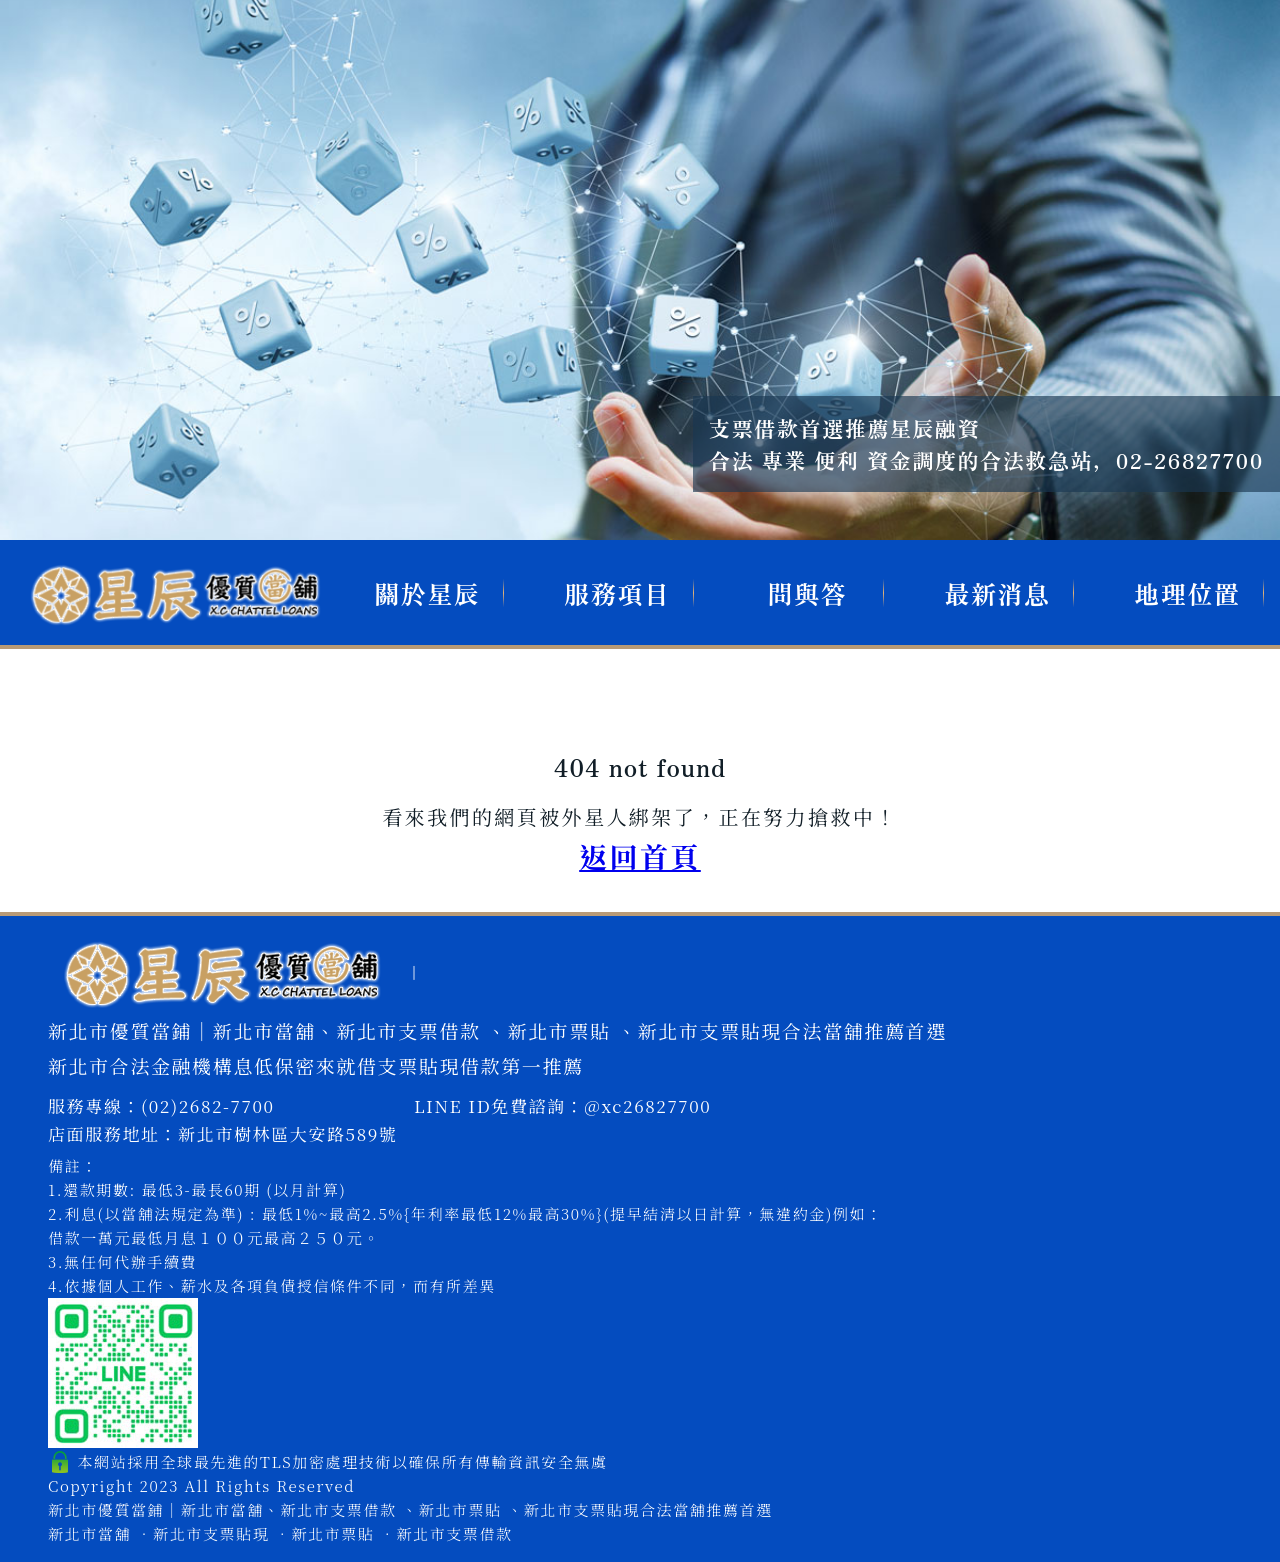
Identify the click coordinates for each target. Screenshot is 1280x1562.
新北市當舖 (89, 1533)
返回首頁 (640, 856)
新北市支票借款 (454, 1533)
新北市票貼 (332, 1533)
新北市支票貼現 (211, 1533)
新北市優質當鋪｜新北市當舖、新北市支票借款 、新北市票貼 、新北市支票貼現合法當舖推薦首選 (410, 1509)
